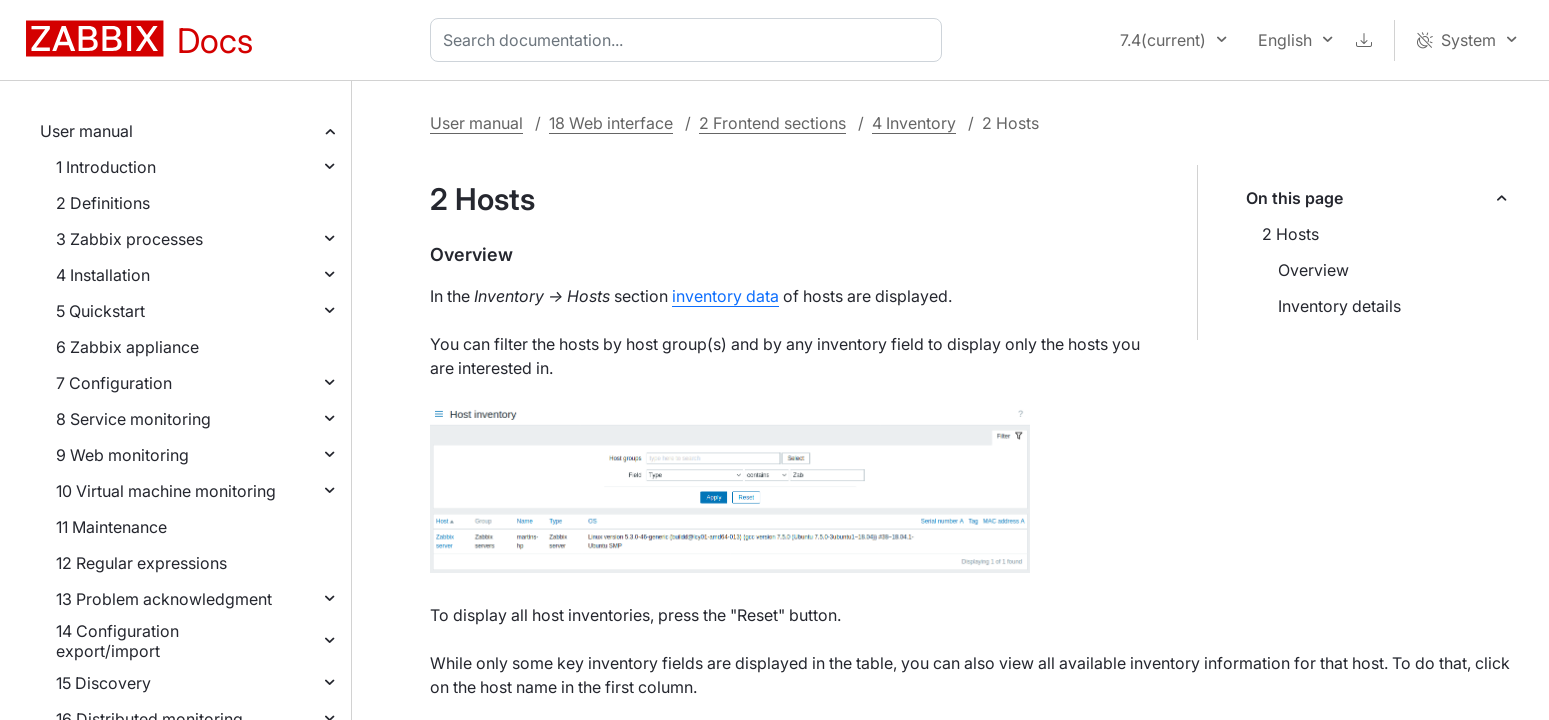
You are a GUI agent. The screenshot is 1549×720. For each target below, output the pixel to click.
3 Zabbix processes (129, 239)
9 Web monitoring (122, 455)
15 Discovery (103, 683)
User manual (86, 131)
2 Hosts (1290, 234)
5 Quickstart (100, 311)
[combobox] (690, 40)
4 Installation (103, 275)
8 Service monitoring (133, 419)
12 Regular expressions (141, 563)
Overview (1313, 270)
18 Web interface (611, 123)
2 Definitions (103, 203)
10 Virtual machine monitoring (166, 491)
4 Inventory (914, 123)
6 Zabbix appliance (127, 347)
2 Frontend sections (772, 123)
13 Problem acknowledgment (164, 599)
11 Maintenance (111, 527)
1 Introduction (106, 167)
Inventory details (1339, 306)
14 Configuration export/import (117, 641)
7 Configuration (114, 383)
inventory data (725, 296)
